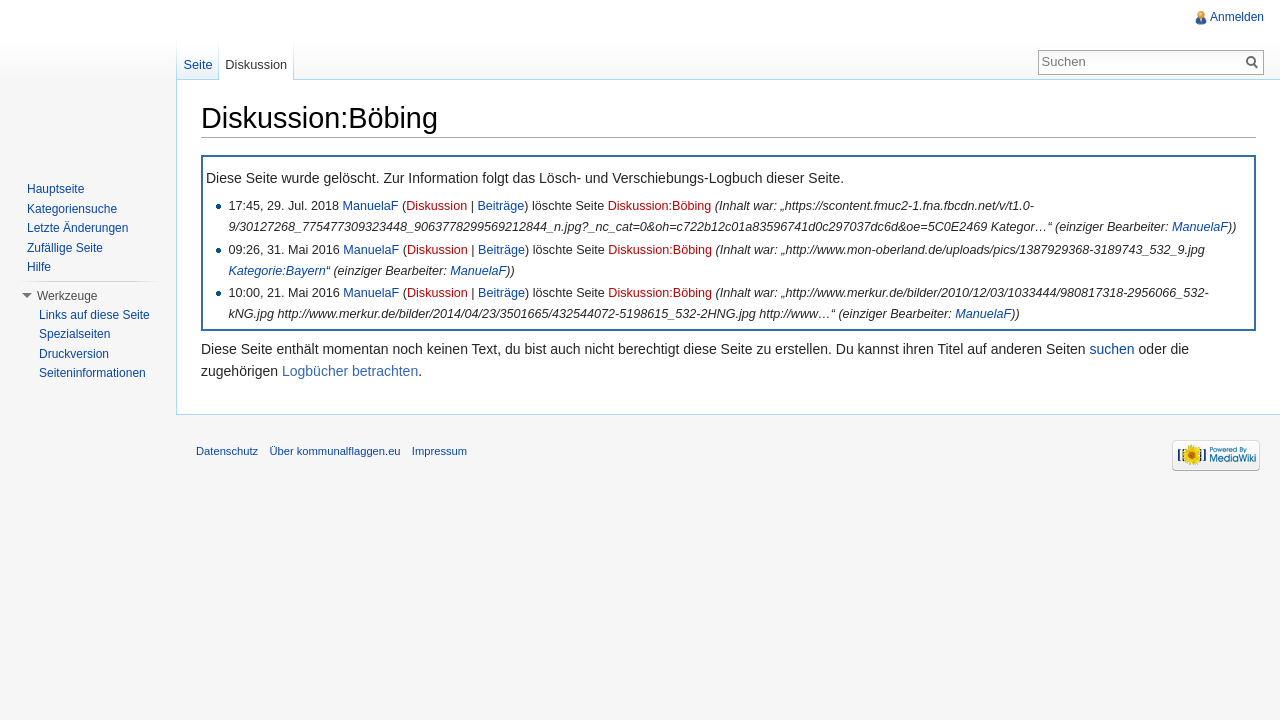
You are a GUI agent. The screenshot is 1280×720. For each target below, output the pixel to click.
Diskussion (436, 206)
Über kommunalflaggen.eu (334, 451)
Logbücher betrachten (350, 371)
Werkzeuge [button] (67, 296)
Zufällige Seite (65, 248)
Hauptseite (55, 189)
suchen (1112, 349)
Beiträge (500, 206)
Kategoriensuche (72, 209)
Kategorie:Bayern (276, 271)
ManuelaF (371, 206)
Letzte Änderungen (77, 228)
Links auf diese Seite (94, 315)
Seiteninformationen (92, 373)
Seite (197, 64)
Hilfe (39, 267)
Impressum (439, 451)
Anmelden (1237, 17)
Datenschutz (227, 451)
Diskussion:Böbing (660, 206)
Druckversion (74, 354)
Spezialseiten (74, 334)
